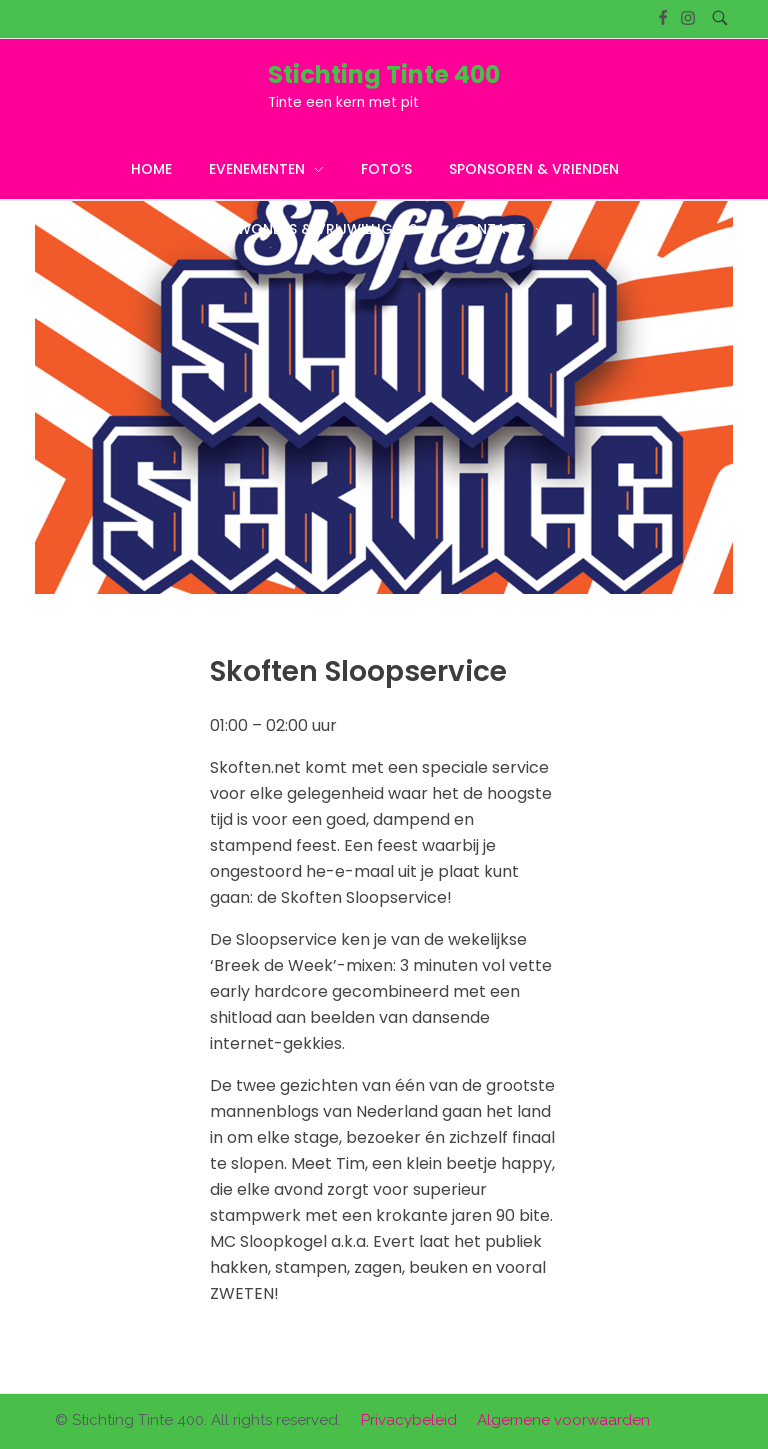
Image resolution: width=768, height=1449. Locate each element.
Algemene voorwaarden (563, 1420)
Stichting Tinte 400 (384, 74)
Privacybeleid (409, 1420)
